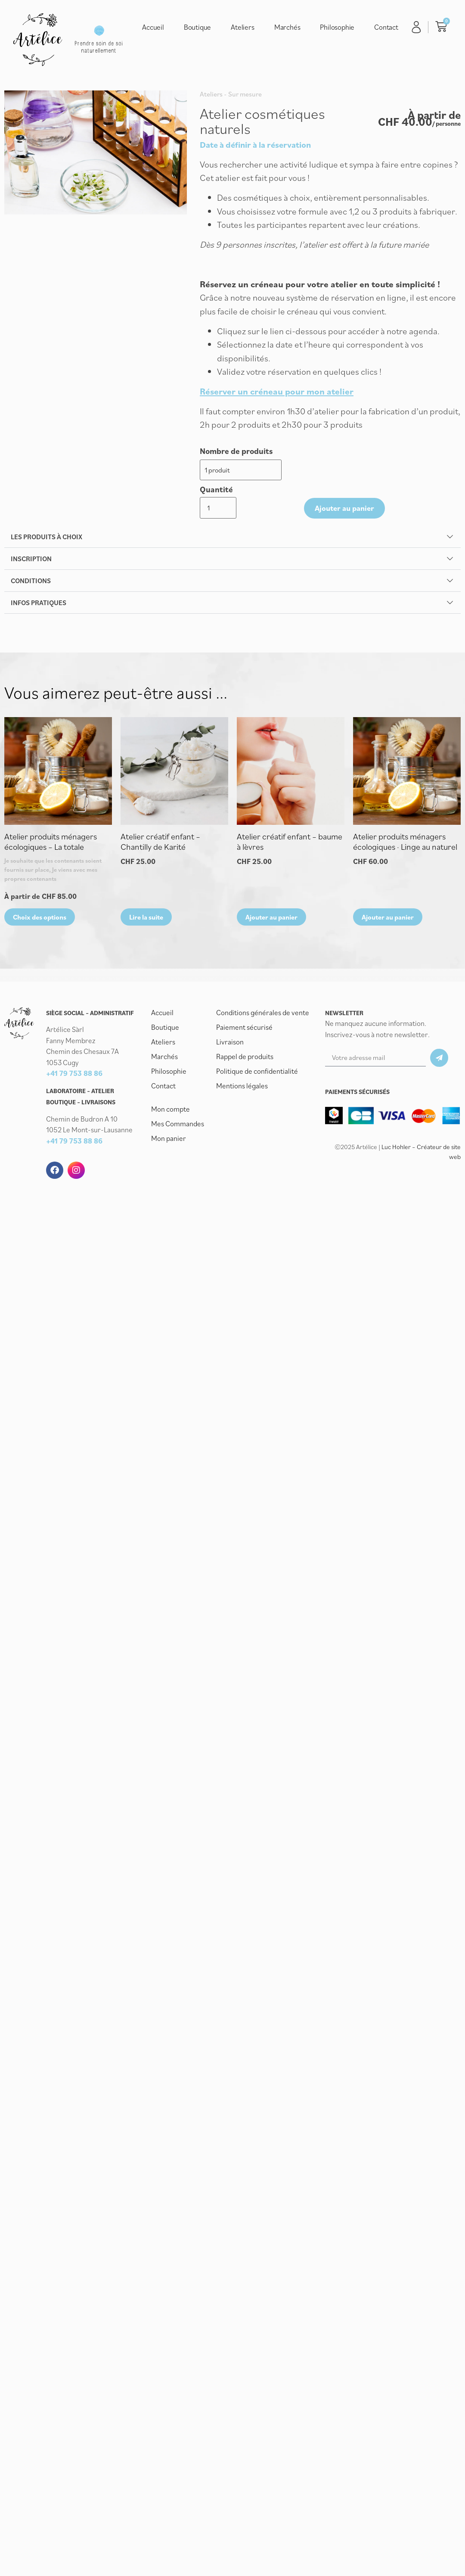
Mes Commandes (177, 1090)
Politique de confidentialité (257, 1038)
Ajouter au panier (364, 469)
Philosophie (337, 27)
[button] (232, 504)
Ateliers (242, 27)
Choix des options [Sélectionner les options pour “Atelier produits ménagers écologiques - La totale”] (39, 883)
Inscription (31, 525)
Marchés (287, 27)
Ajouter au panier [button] (271, 883)
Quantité (306, 450)
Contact (386, 27)
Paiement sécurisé (244, 994)
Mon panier (168, 1105)
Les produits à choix (46, 503)
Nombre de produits (236, 451)
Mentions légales (242, 1052)
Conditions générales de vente (262, 979)
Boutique (197, 27)
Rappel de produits (244, 1023)
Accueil (153, 27)
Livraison (230, 1008)
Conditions (31, 547)
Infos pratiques (38, 569)
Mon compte (170, 1076)
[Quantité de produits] (304, 469)
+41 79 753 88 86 (74, 1040)
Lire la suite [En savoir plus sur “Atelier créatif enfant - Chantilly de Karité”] (146, 883)
